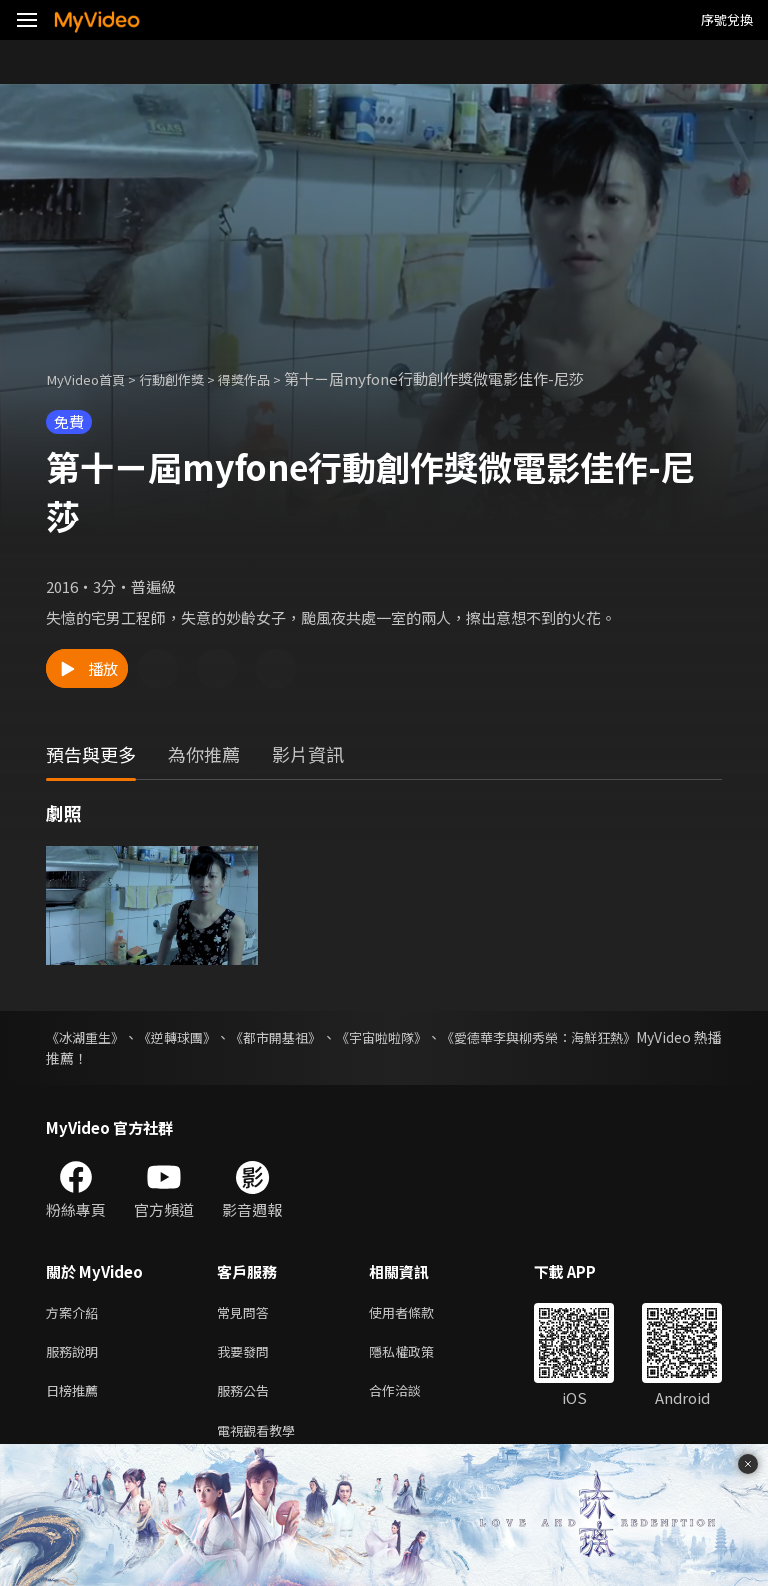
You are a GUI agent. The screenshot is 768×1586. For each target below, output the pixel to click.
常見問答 (247, 1313)
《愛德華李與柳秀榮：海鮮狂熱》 (617, 1037)
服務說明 (76, 1355)
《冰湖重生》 (88, 1037)
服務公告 (247, 1397)
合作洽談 (411, 1397)
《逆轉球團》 (198, 1037)
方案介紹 (76, 1313)
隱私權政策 (418, 1355)
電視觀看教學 (262, 1439)
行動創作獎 (188, 378)
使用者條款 (418, 1313)
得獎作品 (270, 378)
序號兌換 (727, 19)
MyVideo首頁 (91, 378)
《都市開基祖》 (314, 1037)
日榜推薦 (76, 1397)
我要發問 (247, 1355)
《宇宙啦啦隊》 (438, 1037)
